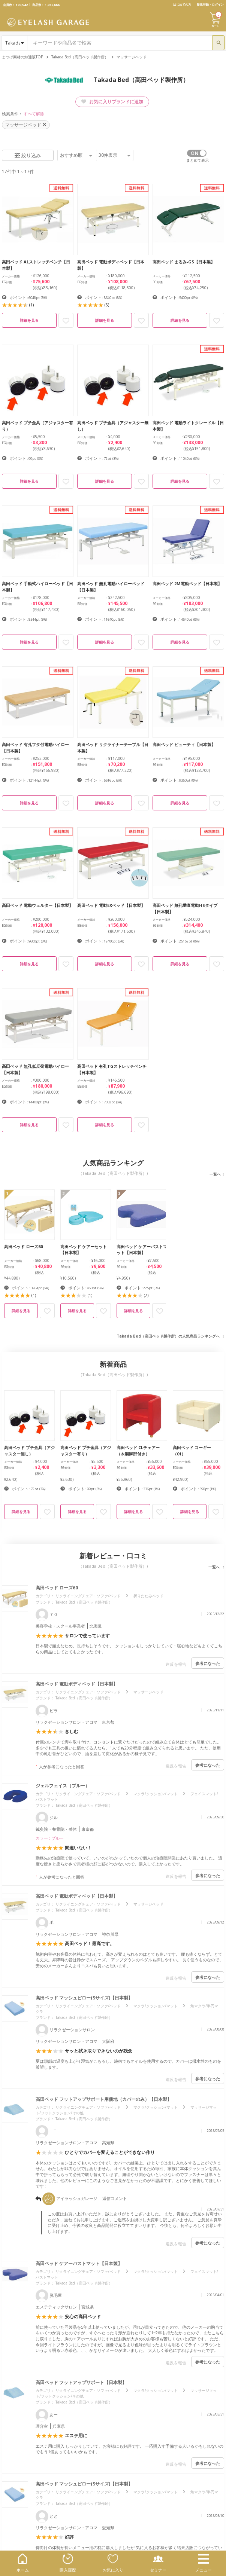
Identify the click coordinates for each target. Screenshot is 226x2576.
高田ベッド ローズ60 (57, 1588)
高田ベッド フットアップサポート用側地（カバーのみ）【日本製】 (104, 2099)
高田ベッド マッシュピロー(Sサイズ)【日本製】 (84, 1998)
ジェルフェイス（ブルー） (63, 1785)
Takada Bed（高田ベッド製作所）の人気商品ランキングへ (168, 1336)
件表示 (114, 155)
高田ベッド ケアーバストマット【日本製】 (79, 2263)
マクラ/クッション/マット (155, 1793)
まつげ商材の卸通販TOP (22, 56)
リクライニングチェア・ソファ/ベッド (88, 1595)
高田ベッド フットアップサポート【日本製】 (81, 2382)
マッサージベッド (148, 1692)
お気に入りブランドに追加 (112, 101)
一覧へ (215, 1174)
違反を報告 (176, 1664)
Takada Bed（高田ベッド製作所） (79, 56)
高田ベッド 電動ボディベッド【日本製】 (77, 1684)
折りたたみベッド (148, 1595)
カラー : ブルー (50, 1838)
